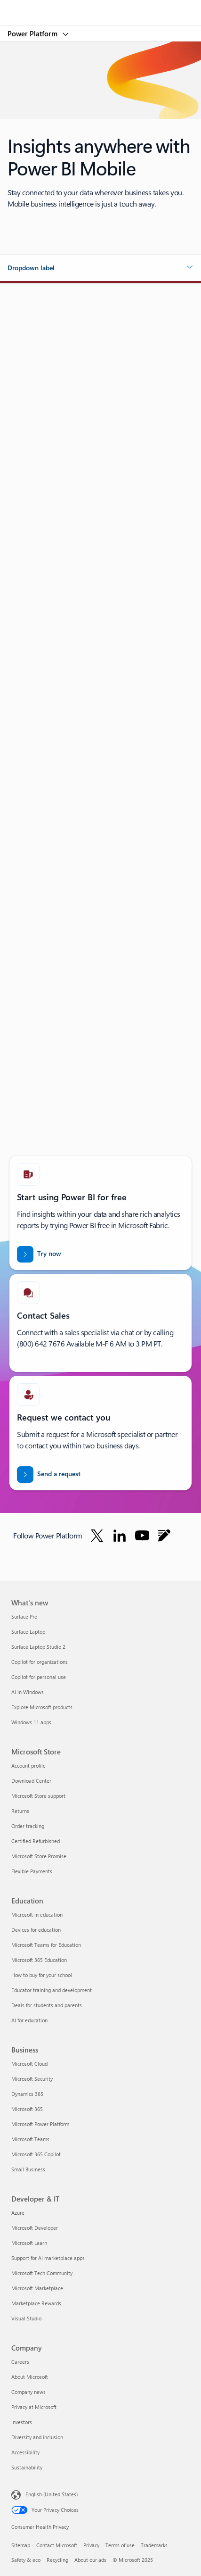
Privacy (91, 2545)
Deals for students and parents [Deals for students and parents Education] (46, 2005)
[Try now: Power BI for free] (39, 1254)
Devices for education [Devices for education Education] (36, 1929)
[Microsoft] (100, 7)
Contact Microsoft (56, 2545)
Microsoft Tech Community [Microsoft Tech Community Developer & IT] (41, 2273)
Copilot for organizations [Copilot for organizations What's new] (39, 1661)
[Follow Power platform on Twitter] (97, 1535)
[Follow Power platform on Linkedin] (119, 1535)
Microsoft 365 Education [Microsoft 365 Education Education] (39, 1959)
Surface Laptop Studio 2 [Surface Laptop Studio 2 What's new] (38, 1646)
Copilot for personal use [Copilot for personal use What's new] (38, 1676)
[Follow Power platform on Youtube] (142, 1535)
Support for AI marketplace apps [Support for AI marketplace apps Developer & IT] (48, 2257)
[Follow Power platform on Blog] (164, 1535)
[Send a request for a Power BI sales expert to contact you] (48, 1474)
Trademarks (154, 2545)
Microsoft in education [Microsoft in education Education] (37, 1914)
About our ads (90, 2559)
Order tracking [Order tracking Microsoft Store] (27, 1825)
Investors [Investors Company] (21, 2422)
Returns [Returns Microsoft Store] (20, 1810)
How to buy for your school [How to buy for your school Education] (41, 1974)
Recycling (57, 2559)
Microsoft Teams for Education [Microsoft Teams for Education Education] (46, 1944)
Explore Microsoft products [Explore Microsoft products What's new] (41, 1707)
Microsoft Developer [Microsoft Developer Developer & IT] (34, 2227)
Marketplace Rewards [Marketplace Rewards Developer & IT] (36, 2303)
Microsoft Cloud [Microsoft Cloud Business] (29, 2063)
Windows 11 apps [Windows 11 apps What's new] (31, 1722)
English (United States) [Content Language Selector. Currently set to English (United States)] (51, 2494)
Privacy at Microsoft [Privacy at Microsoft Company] (33, 2406)
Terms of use (120, 2545)
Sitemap (20, 2545)
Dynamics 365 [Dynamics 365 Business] (27, 2093)
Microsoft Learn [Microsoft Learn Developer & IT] (29, 2242)
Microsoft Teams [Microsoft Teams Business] (30, 2139)
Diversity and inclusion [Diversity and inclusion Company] (37, 2437)
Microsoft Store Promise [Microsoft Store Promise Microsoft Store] (38, 1856)
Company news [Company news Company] (28, 2391)
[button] (100, 268)
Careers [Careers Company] (20, 2361)
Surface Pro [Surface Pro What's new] (24, 1616)
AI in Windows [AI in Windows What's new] (27, 1691)
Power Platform (33, 33)
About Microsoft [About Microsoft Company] (29, 2376)
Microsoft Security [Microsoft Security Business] (32, 2078)
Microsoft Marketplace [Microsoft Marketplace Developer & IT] (37, 2288)
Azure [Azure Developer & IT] (17, 2212)
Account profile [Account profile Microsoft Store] (28, 1765)
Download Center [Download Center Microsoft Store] (31, 1780)
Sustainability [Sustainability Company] (26, 2467)
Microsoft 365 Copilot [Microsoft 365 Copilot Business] (36, 2154)
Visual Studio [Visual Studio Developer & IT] (26, 2318)
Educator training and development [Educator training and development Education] (51, 1990)
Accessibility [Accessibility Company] (25, 2452)
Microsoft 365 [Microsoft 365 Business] (27, 2108)
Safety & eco (25, 2559)
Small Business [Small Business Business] (28, 2169)
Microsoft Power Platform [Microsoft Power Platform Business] (40, 2123)
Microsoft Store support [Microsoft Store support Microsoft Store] (38, 1795)
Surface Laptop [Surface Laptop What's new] (28, 1631)
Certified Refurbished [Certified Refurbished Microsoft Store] (35, 1841)
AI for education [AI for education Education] (29, 2020)
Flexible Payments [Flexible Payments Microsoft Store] (31, 1871)
